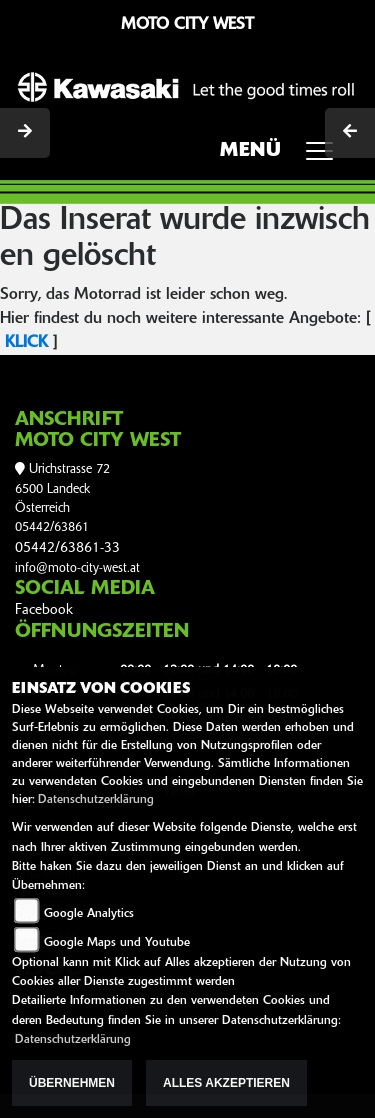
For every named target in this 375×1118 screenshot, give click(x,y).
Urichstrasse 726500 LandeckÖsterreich (62, 489)
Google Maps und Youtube (117, 943)
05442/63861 (52, 527)
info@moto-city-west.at (77, 568)
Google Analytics (89, 914)
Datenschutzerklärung (96, 800)
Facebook (44, 610)
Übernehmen (72, 1083)
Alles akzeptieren (226, 1083)
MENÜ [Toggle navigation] (283, 157)
